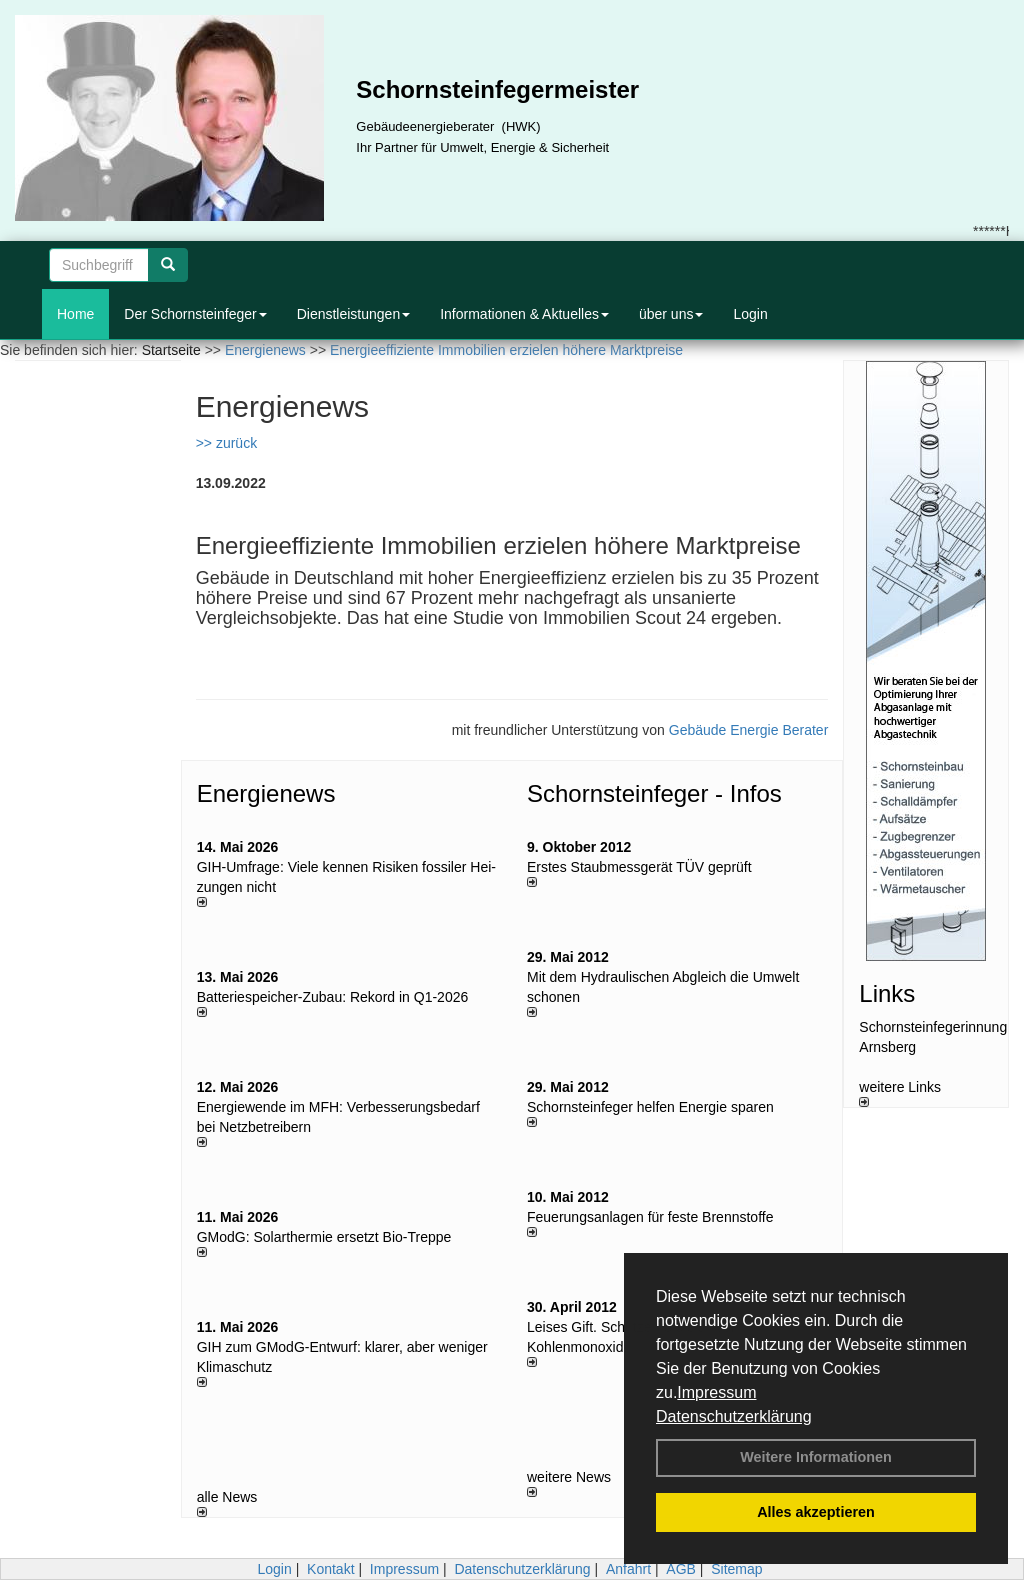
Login (750, 314)
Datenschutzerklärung (734, 1416)
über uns (671, 314)
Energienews (266, 793)
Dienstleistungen (354, 314)
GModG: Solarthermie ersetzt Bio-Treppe (324, 1237)
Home (75, 314)
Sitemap (736, 1569)
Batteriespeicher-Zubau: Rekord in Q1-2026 (333, 997)
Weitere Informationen (816, 1457)
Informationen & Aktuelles (524, 314)
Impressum (716, 1392)
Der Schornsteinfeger (195, 314)
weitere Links (900, 1093)
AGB (681, 1569)
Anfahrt (628, 1569)
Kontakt (330, 1569)
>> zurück (226, 443)
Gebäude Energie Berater (749, 730)
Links (887, 993)
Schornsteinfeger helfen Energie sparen (650, 1107)
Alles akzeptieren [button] (816, 1512)
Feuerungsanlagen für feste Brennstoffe (650, 1217)
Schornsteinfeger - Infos (654, 793)
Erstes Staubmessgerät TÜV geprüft (639, 867)
